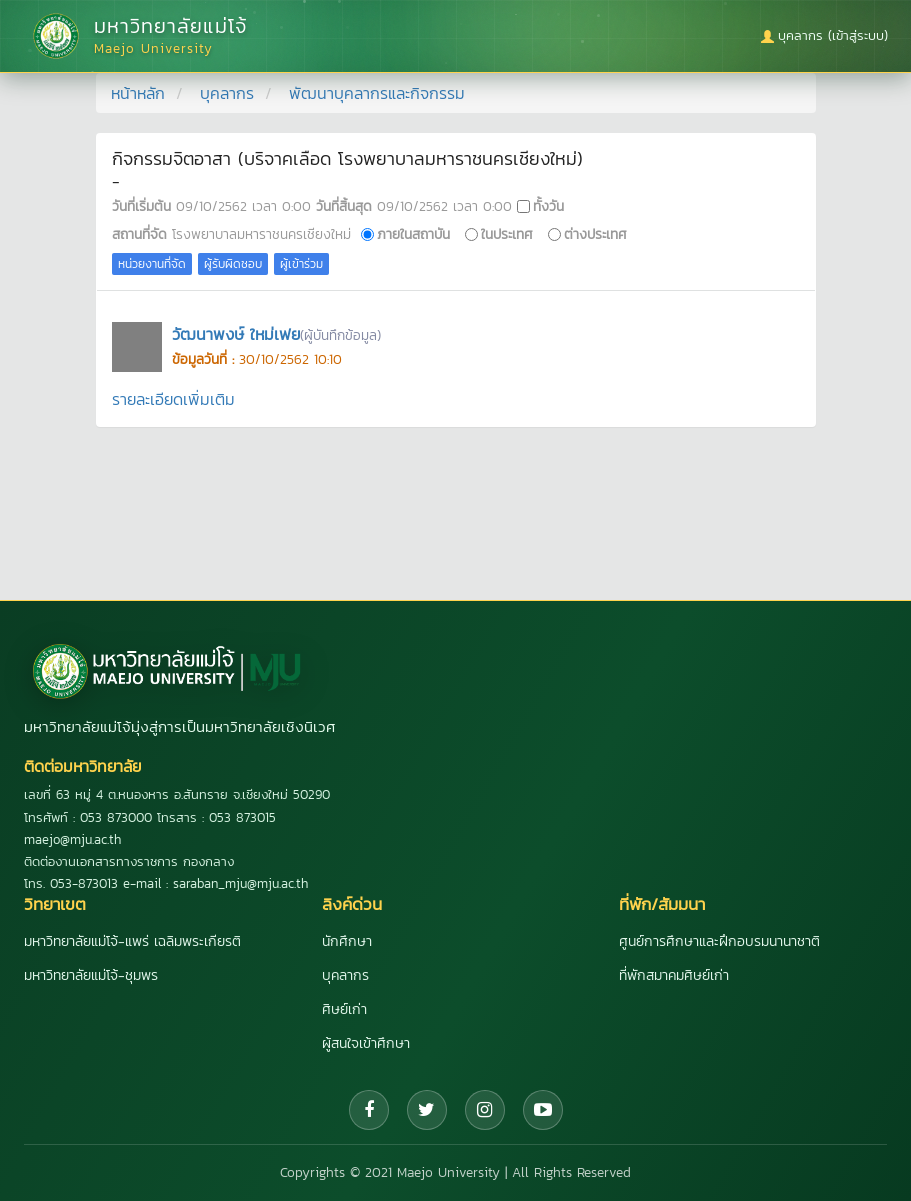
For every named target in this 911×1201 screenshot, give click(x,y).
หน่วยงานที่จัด (152, 264)
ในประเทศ (507, 234)
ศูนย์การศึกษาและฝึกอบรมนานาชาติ (719, 941)
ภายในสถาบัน (413, 234)
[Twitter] (427, 1110)
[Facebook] (369, 1110)
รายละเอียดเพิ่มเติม (173, 399)
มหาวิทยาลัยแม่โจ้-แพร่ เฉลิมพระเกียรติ (132, 941)
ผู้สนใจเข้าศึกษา (366, 1043)
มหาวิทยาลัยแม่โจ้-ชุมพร (91, 975)
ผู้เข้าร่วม (301, 264)
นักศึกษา (347, 941)
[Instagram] (485, 1110)
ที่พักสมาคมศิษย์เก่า (674, 975)
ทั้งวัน (548, 206)
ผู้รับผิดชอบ (233, 264)
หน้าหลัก (138, 93)
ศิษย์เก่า (344, 1009)
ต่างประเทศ (595, 234)
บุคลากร (227, 93)
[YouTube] (543, 1110)
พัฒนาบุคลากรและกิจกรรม (377, 93)
